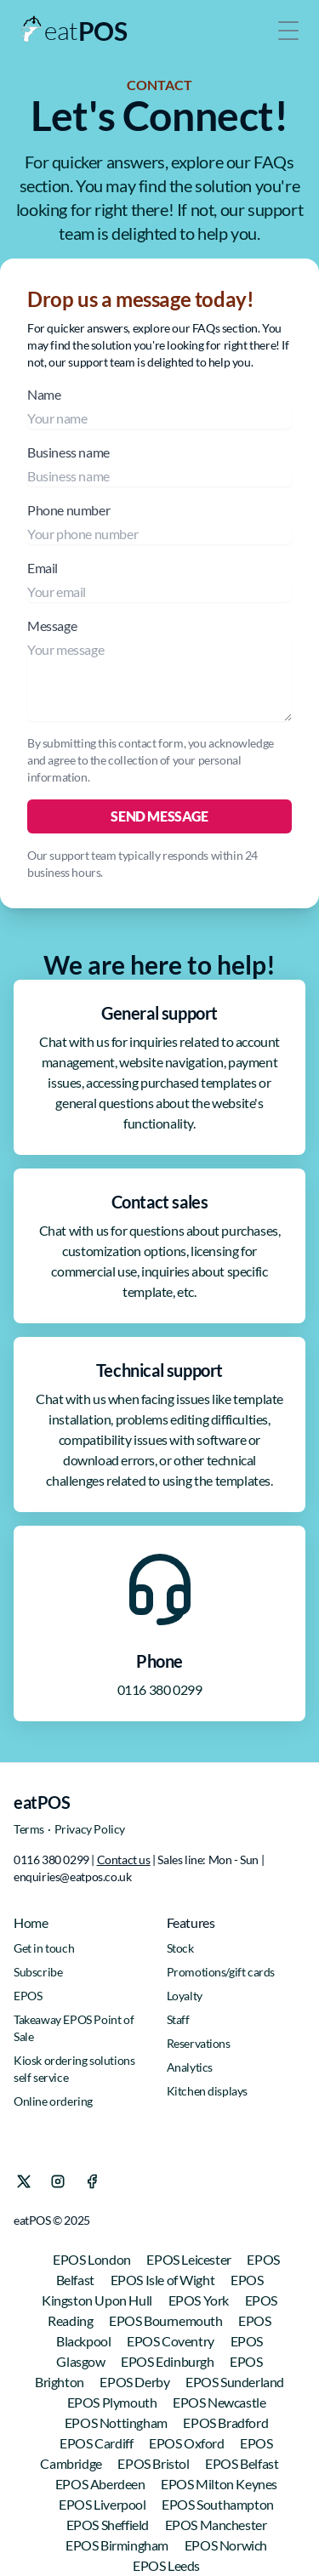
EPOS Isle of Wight (164, 2280)
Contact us (124, 1859)
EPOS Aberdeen (101, 2484)
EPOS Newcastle (219, 2402)
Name (159, 407)
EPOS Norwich (226, 2545)
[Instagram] (58, 2181)
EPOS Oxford (187, 2443)
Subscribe (38, 1972)
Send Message (159, 816)
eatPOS (42, 1802)
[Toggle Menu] (288, 30)
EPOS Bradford (225, 2422)
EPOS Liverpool (103, 2504)
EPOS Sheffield (108, 2524)
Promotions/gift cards (221, 1972)
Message (159, 669)
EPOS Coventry (171, 2341)
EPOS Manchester (216, 2524)
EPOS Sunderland (234, 2382)
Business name (159, 465)
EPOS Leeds (166, 2565)
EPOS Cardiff (97, 2443)
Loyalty (184, 1995)
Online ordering (53, 2101)
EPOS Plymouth (113, 2402)
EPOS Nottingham (117, 2422)
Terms (29, 1829)
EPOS (28, 1995)
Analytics (190, 2067)
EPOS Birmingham (118, 2545)
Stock (180, 1948)
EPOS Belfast (241, 2463)
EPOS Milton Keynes (219, 2484)
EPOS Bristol (154, 2463)
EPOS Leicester (189, 2259)
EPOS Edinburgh (168, 2361)
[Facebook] (92, 2181)
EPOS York (199, 2300)
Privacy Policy (89, 1829)
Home (31, 1922)
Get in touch (44, 1948)
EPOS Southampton (218, 2504)
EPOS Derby (136, 2382)
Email (159, 581)
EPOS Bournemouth (167, 2320)
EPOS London (93, 2259)
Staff (178, 2019)
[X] (24, 2181)
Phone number (159, 523)
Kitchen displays (207, 2091)
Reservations (199, 2043)
